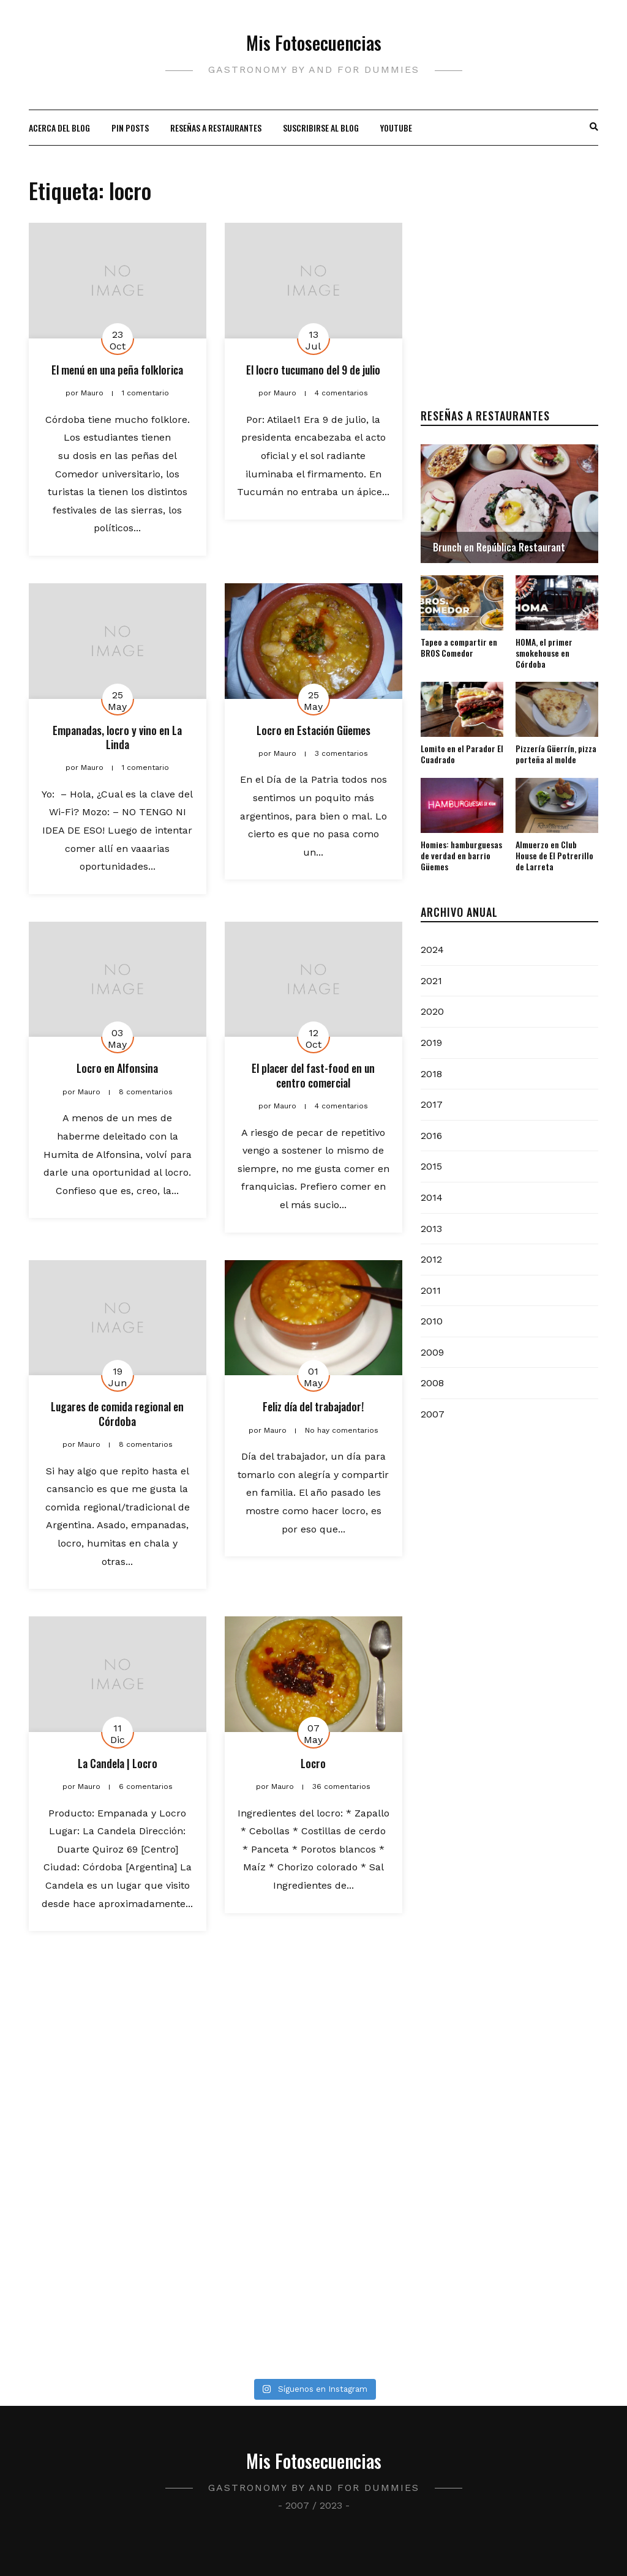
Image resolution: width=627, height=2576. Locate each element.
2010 (432, 1321)
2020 (432, 1011)
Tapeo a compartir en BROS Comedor (459, 647)
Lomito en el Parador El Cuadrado (462, 754)
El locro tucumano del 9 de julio (313, 370)
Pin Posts (130, 127)
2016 (431, 1135)
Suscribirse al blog (321, 127)
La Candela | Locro (117, 1763)
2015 (431, 1166)
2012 (431, 1259)
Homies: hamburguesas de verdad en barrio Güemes (461, 855)
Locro (313, 1763)
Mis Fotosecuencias (313, 42)
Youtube (396, 127)
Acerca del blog (59, 127)
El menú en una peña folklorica (117, 370)
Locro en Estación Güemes (313, 730)
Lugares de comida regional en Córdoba (117, 1413)
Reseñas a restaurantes (215, 127)
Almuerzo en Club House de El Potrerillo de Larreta (554, 855)
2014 (432, 1197)
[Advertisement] (509, 299)
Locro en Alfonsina (117, 1068)
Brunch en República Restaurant (499, 547)
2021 (431, 981)
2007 (433, 1414)
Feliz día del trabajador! (313, 1406)
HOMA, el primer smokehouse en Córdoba (544, 652)
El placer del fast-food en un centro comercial (313, 1075)
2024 (432, 949)
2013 (431, 1228)
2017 (432, 1104)
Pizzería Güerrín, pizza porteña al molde (556, 754)
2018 (431, 1074)
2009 (432, 1352)
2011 (431, 1290)
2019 (431, 1042)
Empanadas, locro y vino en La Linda (117, 737)
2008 (432, 1383)
